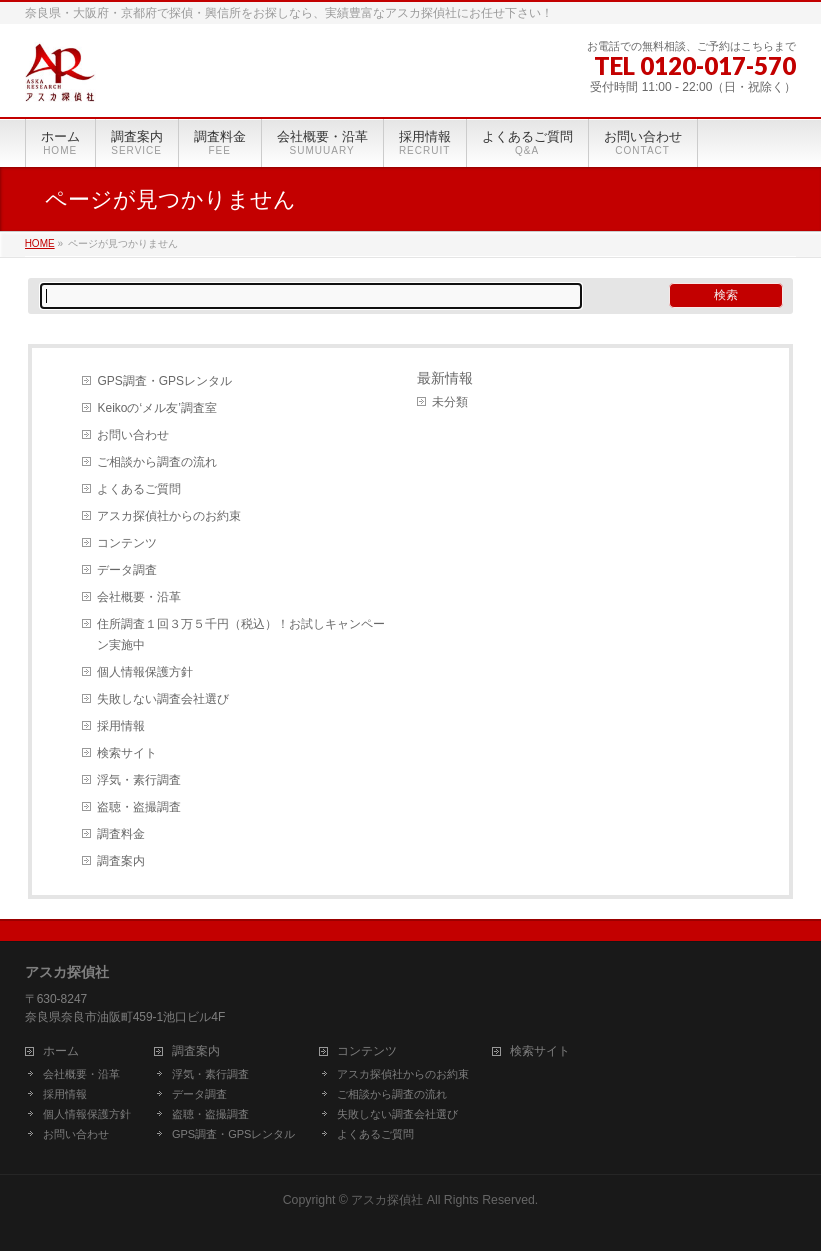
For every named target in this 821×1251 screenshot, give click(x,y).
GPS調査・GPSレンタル (164, 381)
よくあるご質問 (139, 489)
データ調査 (127, 570)
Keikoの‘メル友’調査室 (156, 408)
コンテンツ (127, 543)
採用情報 (121, 726)
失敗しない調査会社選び (163, 699)
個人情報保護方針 (145, 672)
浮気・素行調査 (139, 780)
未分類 (450, 402)
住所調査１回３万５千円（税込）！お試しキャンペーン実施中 (241, 634)
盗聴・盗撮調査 (139, 807)
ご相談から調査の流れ (157, 462)
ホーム (61, 1051)
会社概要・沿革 (139, 597)
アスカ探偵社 (387, 1200)
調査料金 (121, 834)
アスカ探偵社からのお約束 (169, 516)
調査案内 (121, 861)
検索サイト (127, 753)
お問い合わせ (133, 435)
